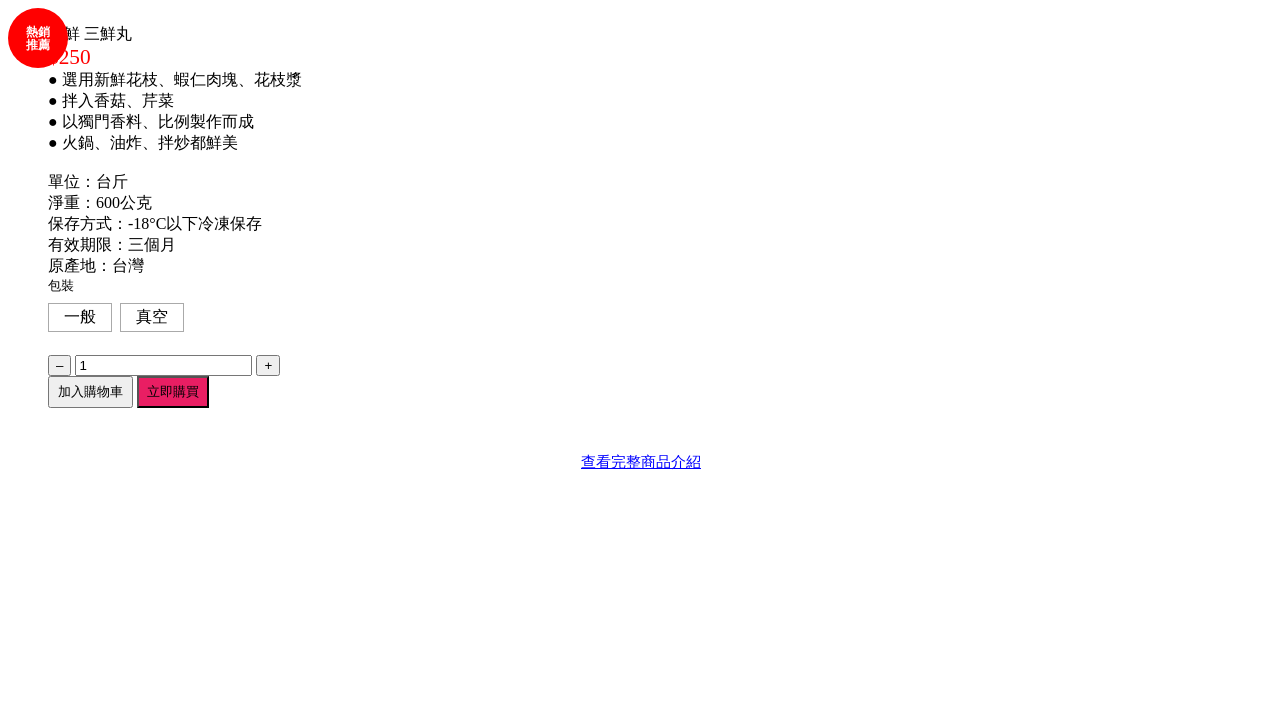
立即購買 (173, 391)
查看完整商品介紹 (641, 461)
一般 (80, 316)
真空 (152, 316)
